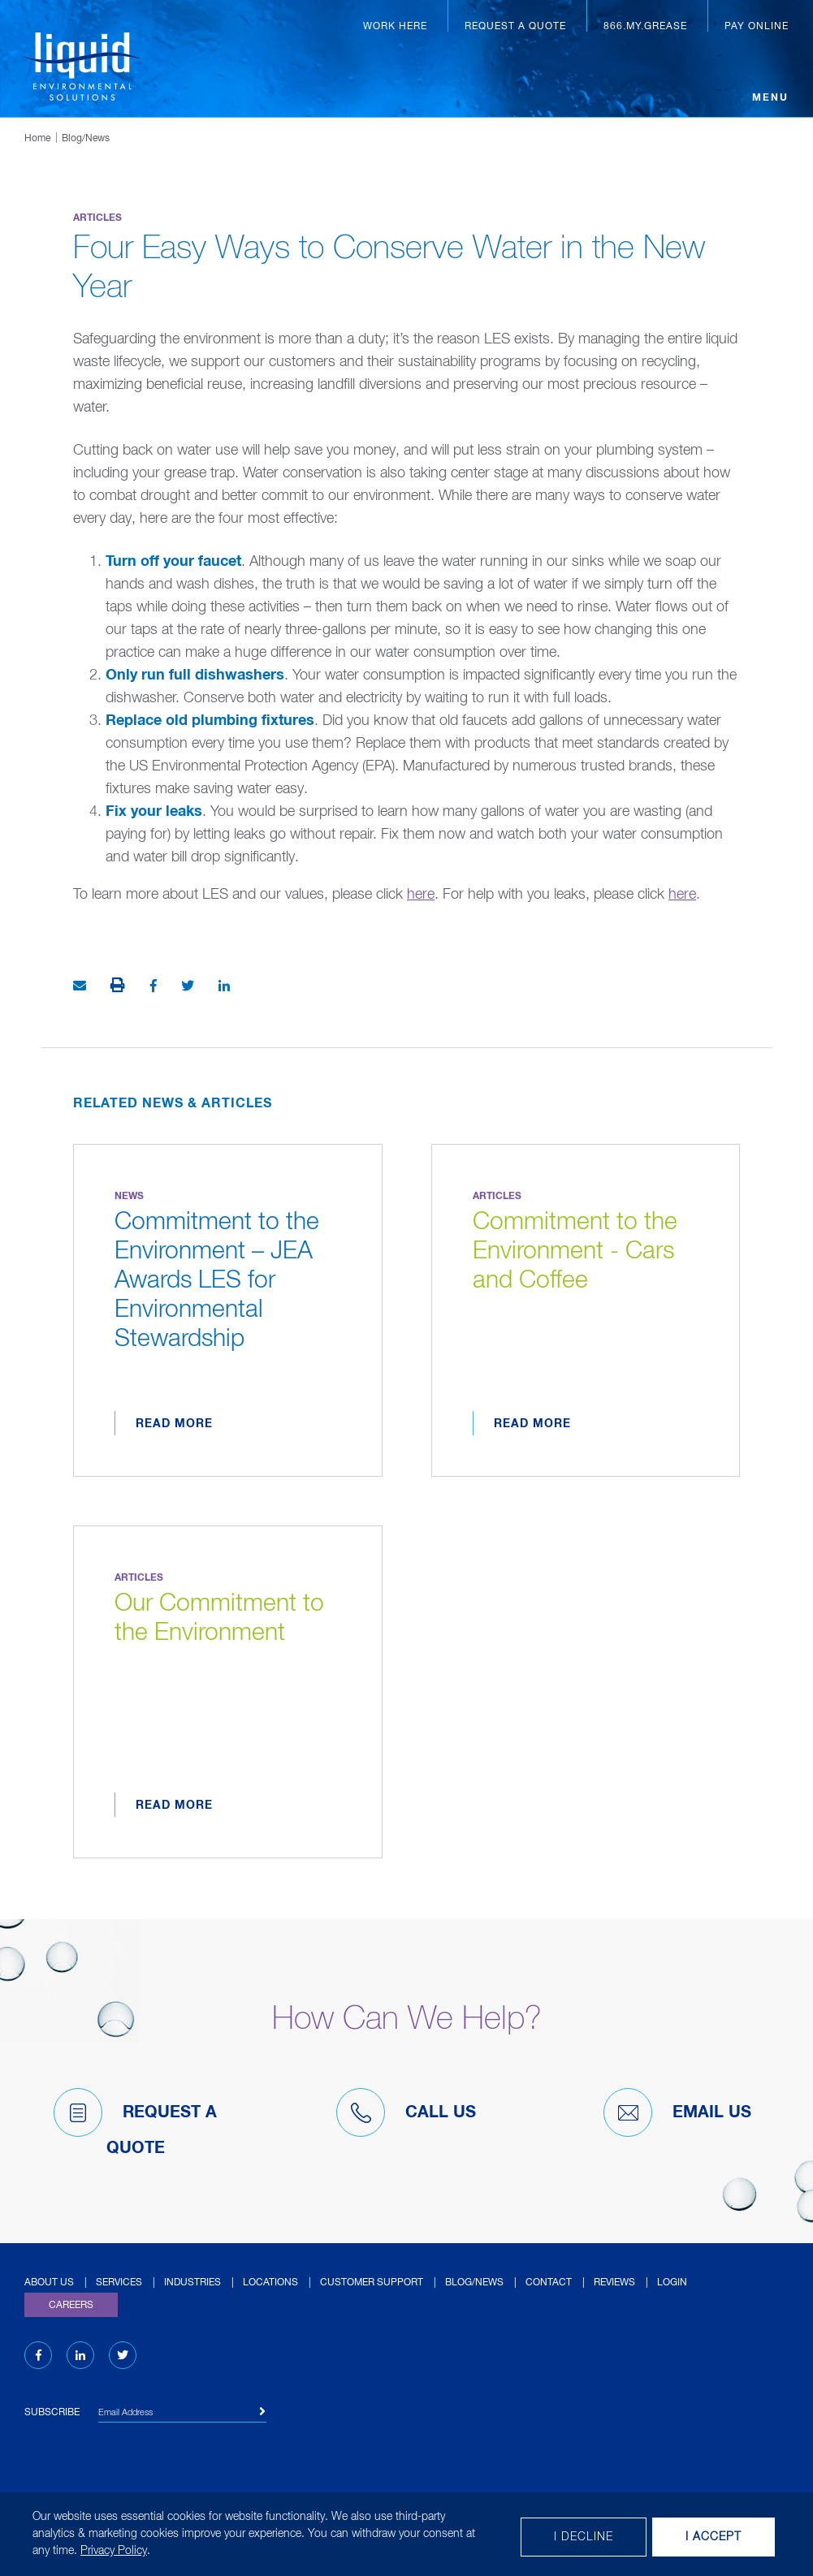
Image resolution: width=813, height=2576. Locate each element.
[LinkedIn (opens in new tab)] (80, 2356)
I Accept (713, 2537)
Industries (192, 2283)
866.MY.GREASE (645, 27)
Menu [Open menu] (770, 98)
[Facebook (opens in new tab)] (38, 2356)
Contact (548, 2283)
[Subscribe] (262, 2412)
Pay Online (756, 27)
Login (672, 2283)
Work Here (395, 27)
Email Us (677, 2112)
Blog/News (86, 139)
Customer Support (371, 2283)
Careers (71, 2306)
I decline (583, 2537)
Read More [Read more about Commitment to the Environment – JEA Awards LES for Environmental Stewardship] (174, 1424)
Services (119, 2283)
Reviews (614, 2283)
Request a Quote (515, 27)
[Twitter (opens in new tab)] (122, 2356)
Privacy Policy (113, 2551)
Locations (270, 2283)
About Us (49, 2283)
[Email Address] (182, 2415)
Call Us (406, 2112)
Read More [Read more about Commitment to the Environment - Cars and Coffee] (532, 1424)
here (421, 894)
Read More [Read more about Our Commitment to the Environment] (174, 1805)
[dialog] (406, 2534)
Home (37, 139)
